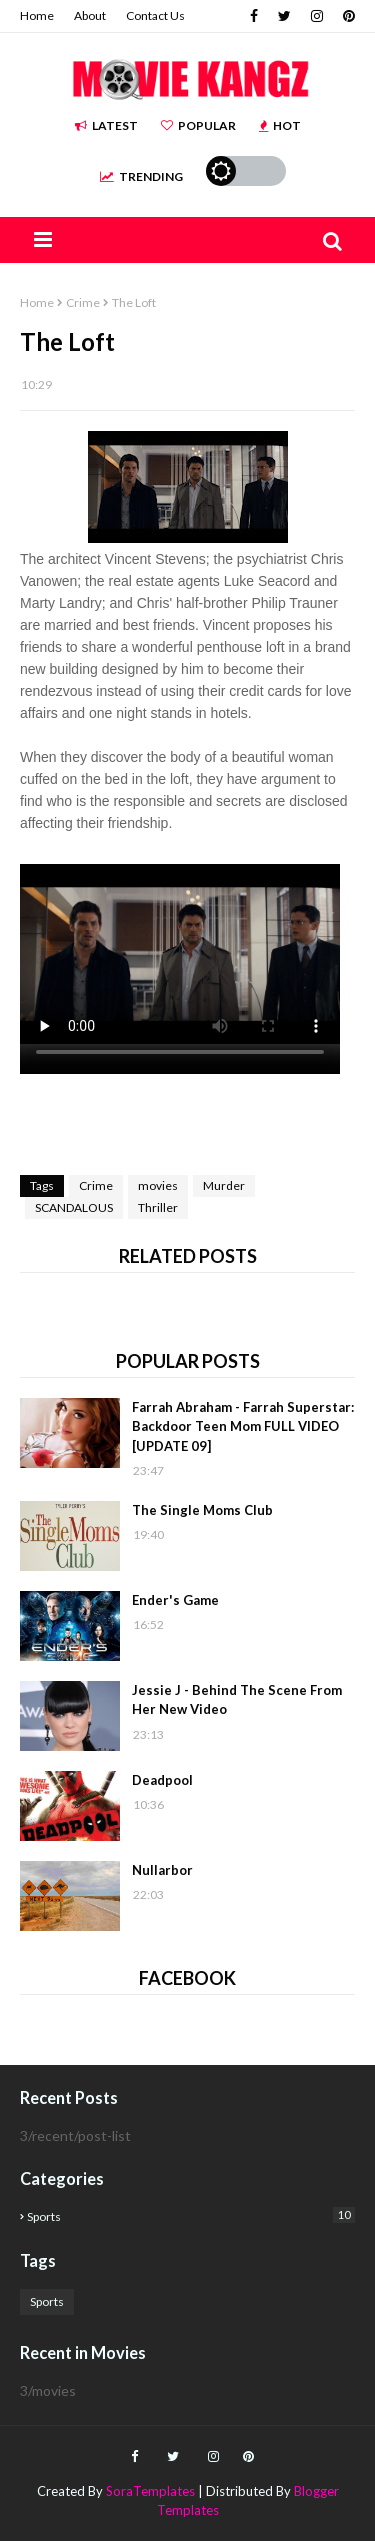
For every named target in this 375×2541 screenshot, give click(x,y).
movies (158, 1185)
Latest (106, 125)
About (90, 15)
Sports (191, 2215)
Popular (198, 125)
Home (37, 15)
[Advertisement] (197, 1125)
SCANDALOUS (74, 1207)
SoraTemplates (150, 2491)
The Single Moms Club (202, 1510)
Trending (141, 176)
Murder (224, 1185)
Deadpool (162, 1780)
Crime (83, 302)
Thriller (158, 1207)
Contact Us (155, 15)
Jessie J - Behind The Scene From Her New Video (237, 1700)
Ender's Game (175, 1600)
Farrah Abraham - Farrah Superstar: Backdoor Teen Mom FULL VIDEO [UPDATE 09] (243, 1426)
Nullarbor (162, 1870)
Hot (280, 125)
